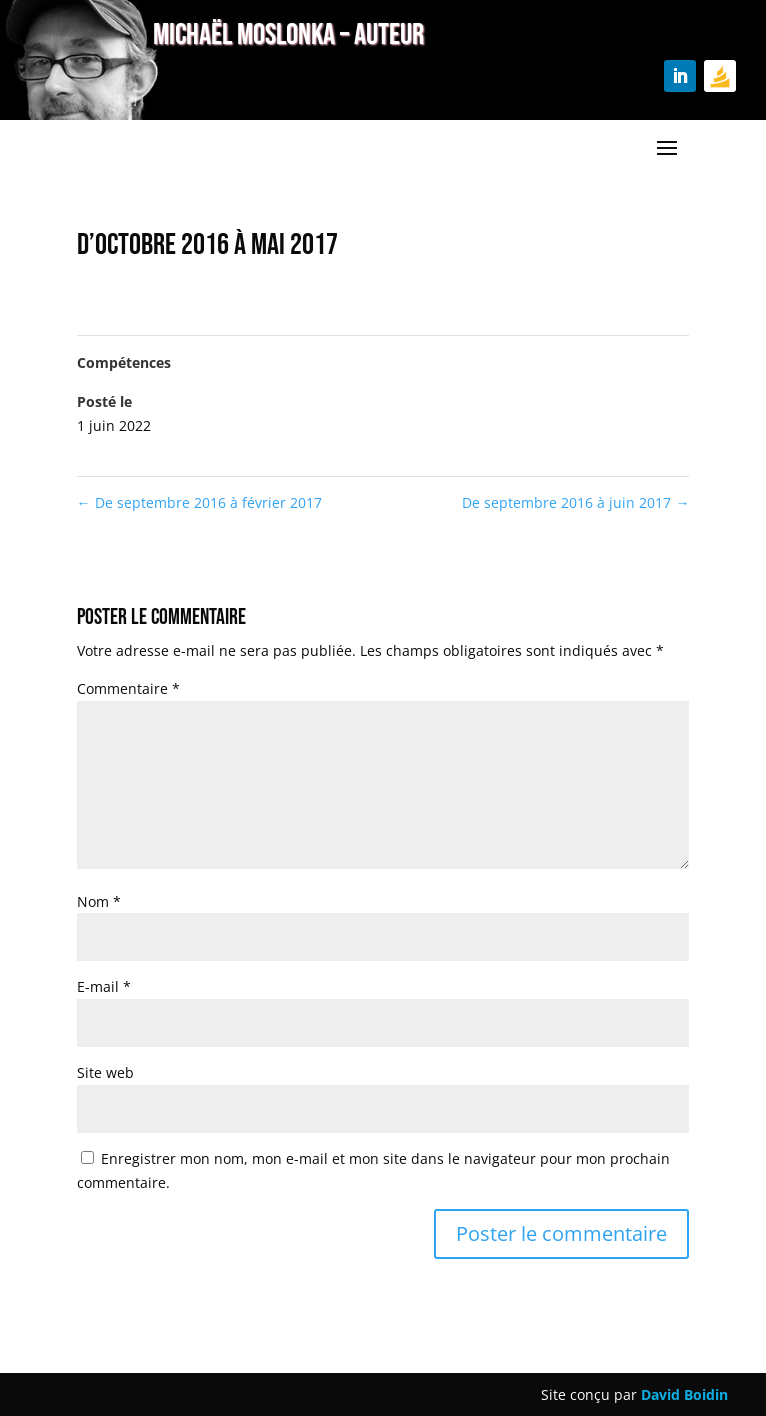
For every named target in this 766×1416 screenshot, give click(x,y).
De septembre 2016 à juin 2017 (575, 502)
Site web (105, 1072)
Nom (99, 901)
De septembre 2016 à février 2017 (199, 502)
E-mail (104, 986)
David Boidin (684, 1394)
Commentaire (128, 688)
